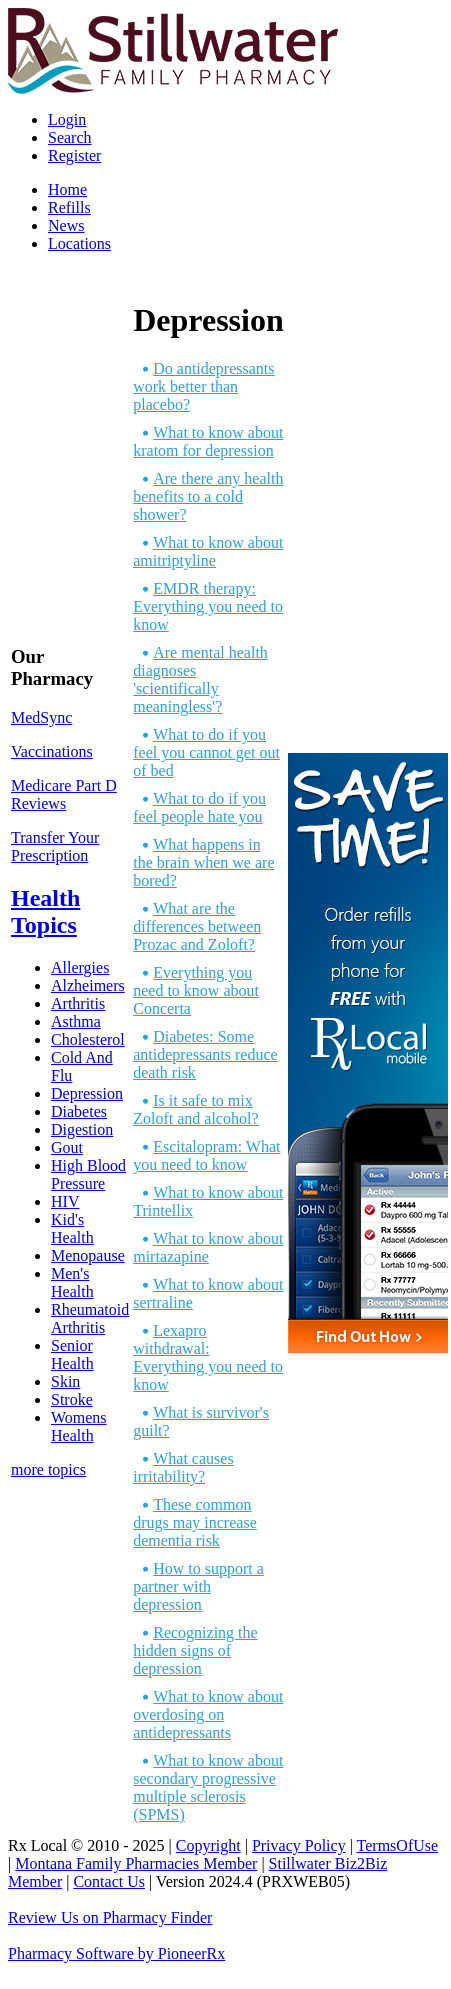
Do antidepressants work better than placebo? (203, 386)
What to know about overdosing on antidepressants (208, 1714)
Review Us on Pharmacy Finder (110, 1917)
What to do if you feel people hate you (199, 807)
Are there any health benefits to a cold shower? (208, 496)
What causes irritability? (183, 1467)
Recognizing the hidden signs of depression (195, 1650)
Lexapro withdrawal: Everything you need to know (208, 1357)
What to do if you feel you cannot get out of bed (206, 752)
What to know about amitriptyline (208, 551)
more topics (48, 1469)
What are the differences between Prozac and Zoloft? (197, 926)
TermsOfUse (398, 1845)
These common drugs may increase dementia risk (195, 1522)
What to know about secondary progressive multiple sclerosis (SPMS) (208, 1787)
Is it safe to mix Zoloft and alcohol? (195, 1109)
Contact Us (109, 1881)
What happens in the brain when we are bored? (203, 862)
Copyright (208, 1845)
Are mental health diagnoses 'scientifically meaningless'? (200, 679)
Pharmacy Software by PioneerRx (116, 1953)
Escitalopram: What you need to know (206, 1155)
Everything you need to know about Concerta (196, 990)
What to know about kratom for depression (208, 441)
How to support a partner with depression (198, 1586)
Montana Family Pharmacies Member (136, 1863)
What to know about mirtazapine (208, 1247)
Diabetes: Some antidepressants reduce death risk (205, 1054)
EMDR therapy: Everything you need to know (208, 606)
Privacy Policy (299, 1845)
